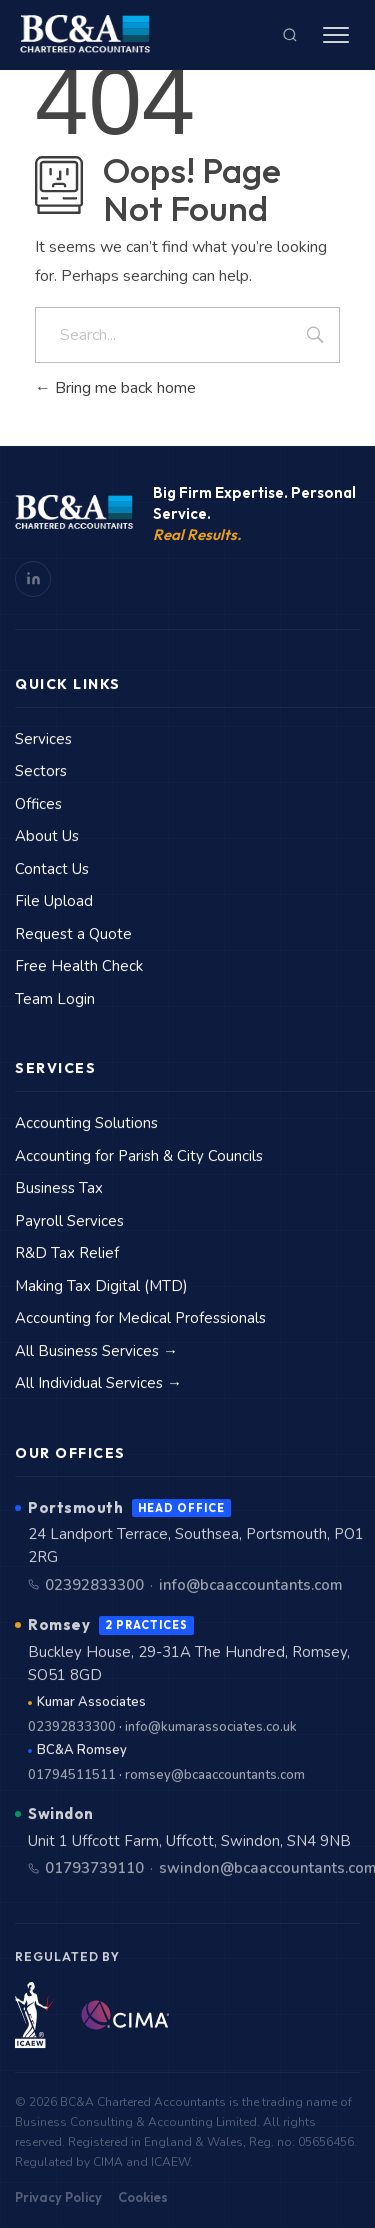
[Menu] (336, 35)
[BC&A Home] (74, 513)
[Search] (290, 35)
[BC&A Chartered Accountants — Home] (85, 35)
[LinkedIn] (33, 579)
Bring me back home (115, 388)
